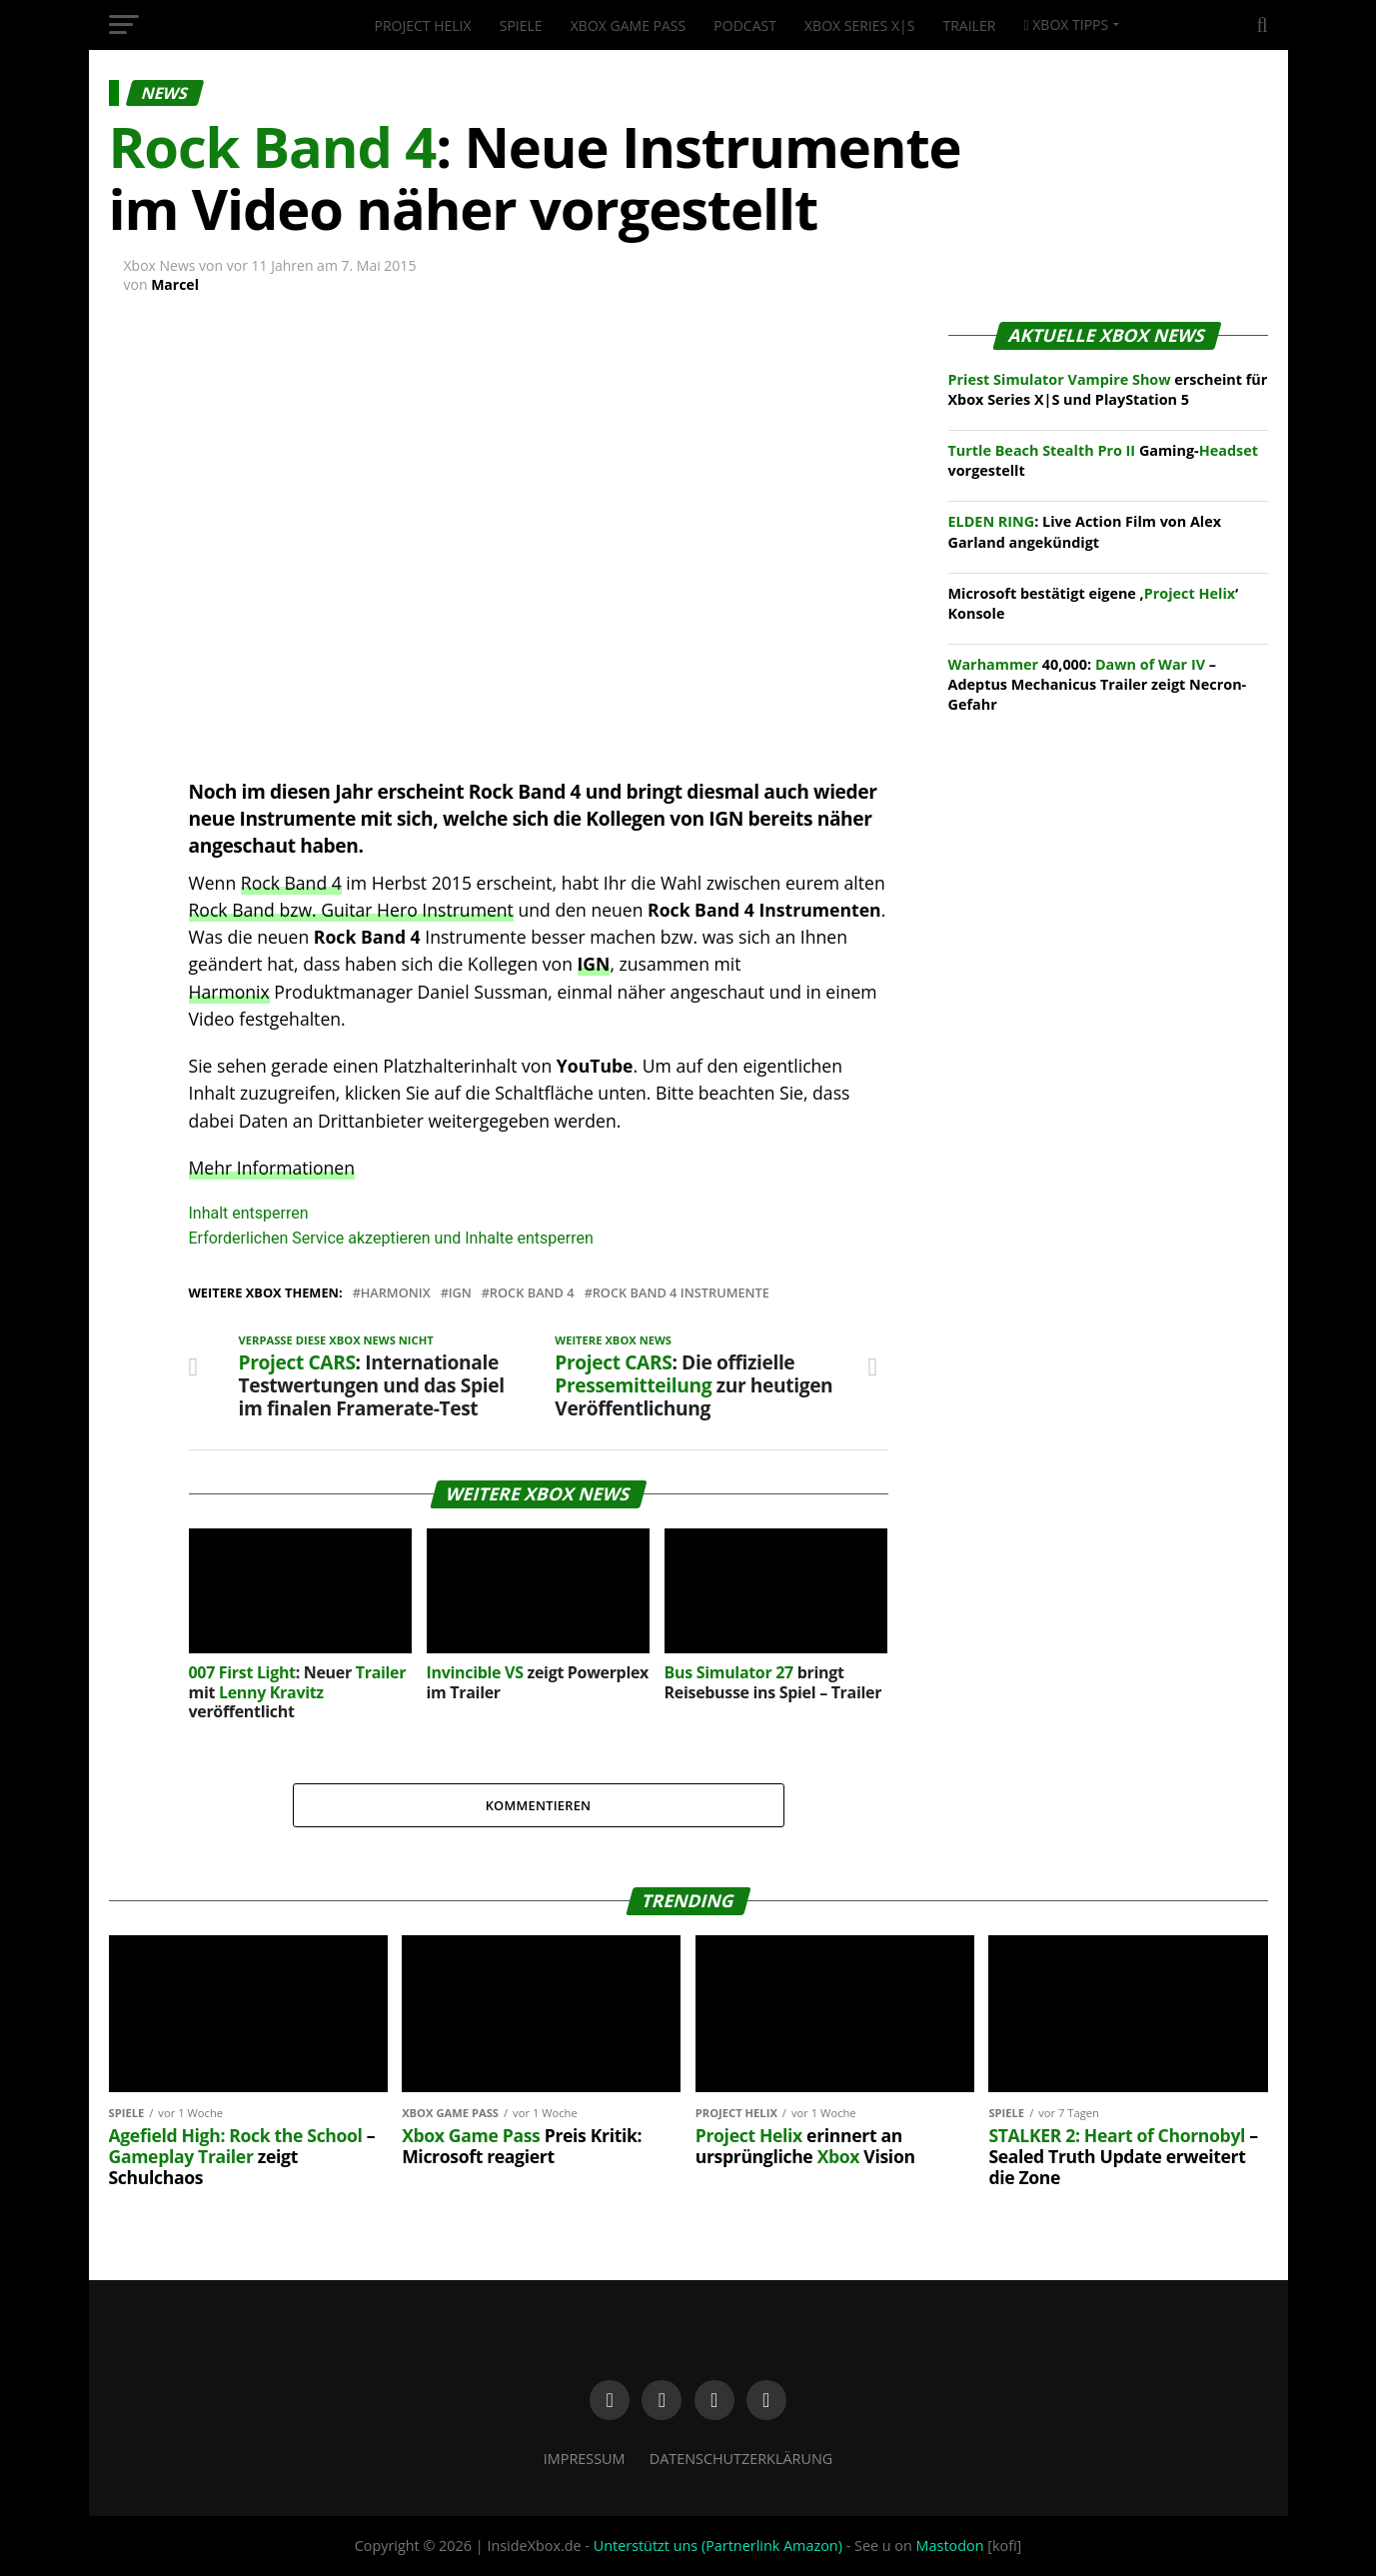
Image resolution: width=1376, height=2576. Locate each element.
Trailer (969, 25)
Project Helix (423, 25)
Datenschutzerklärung (741, 2458)
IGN (594, 964)
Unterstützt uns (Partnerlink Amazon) (718, 2545)
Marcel (175, 284)
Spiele (521, 25)
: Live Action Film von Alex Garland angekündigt (1085, 531)
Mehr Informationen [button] (272, 1168)
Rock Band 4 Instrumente (681, 1293)
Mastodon (950, 2545)
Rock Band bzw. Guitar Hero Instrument (351, 910)
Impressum (585, 2458)
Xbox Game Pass (628, 25)
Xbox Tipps (1066, 24)
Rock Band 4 (291, 883)
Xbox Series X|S (859, 25)
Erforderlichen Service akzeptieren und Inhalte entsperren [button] (391, 1238)
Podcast (744, 25)
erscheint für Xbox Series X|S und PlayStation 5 (1108, 389)
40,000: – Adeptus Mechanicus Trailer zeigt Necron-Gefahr (1097, 684)
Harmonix (229, 992)
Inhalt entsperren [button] (249, 1213)
